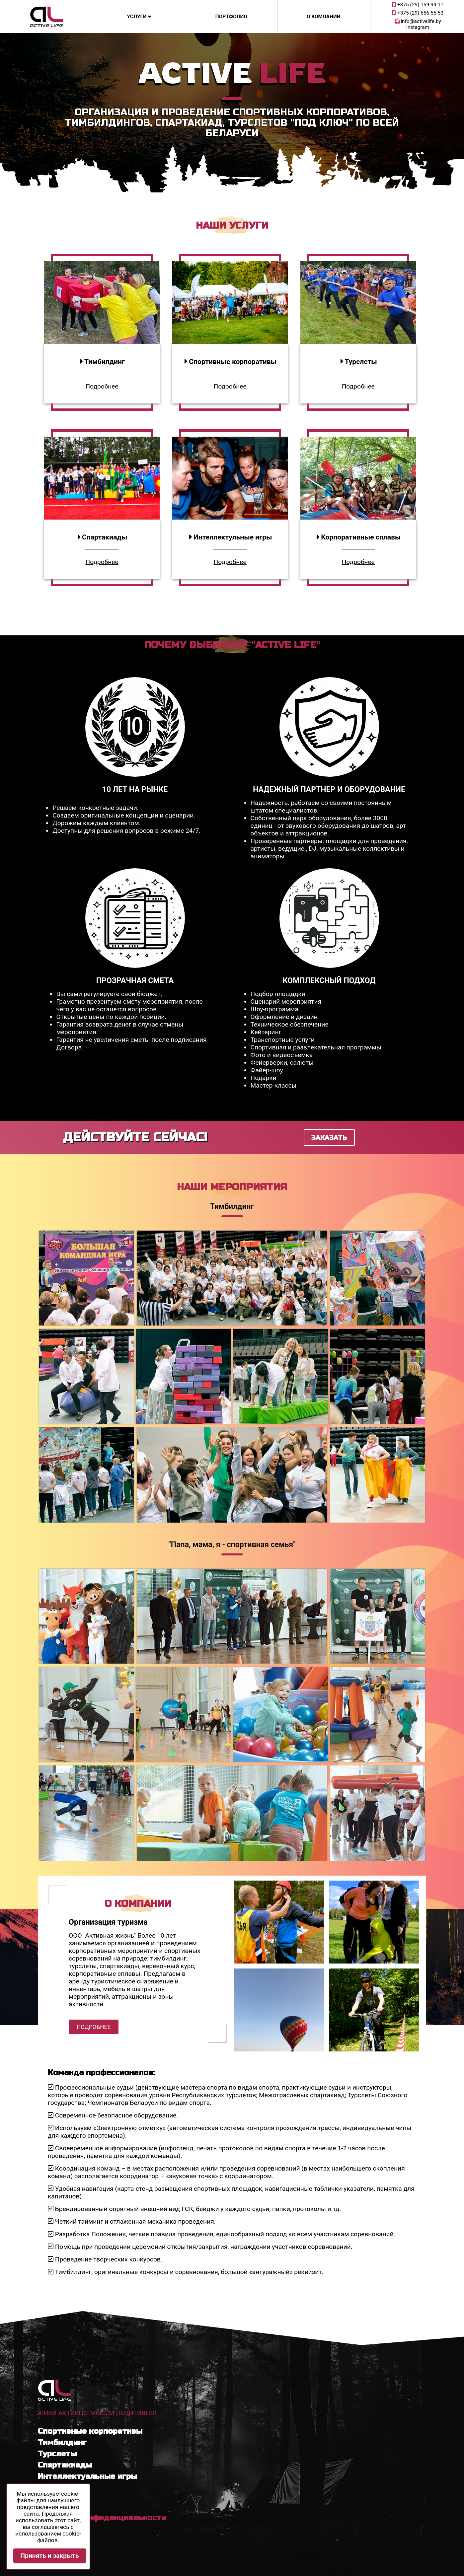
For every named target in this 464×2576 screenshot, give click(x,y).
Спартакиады (65, 2465)
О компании (324, 17)
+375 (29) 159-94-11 (417, 5)
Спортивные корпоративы (90, 2431)
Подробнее (101, 386)
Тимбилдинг (62, 2442)
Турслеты (57, 2453)
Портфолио (231, 17)
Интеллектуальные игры (87, 2476)
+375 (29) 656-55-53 (417, 13)
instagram (417, 27)
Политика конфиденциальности (102, 2517)
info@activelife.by (418, 21)
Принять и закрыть (50, 2555)
